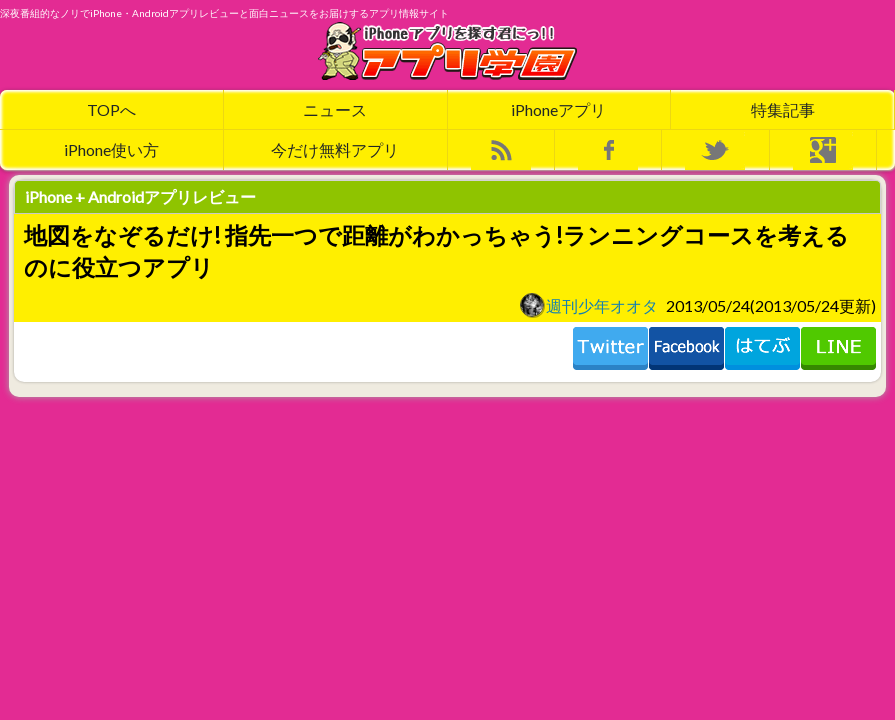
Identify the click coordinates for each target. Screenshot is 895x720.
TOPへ (111, 109)
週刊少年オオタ (589, 305)
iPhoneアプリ (558, 109)
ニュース (335, 109)
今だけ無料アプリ (335, 149)
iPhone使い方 (111, 149)
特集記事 (783, 109)
